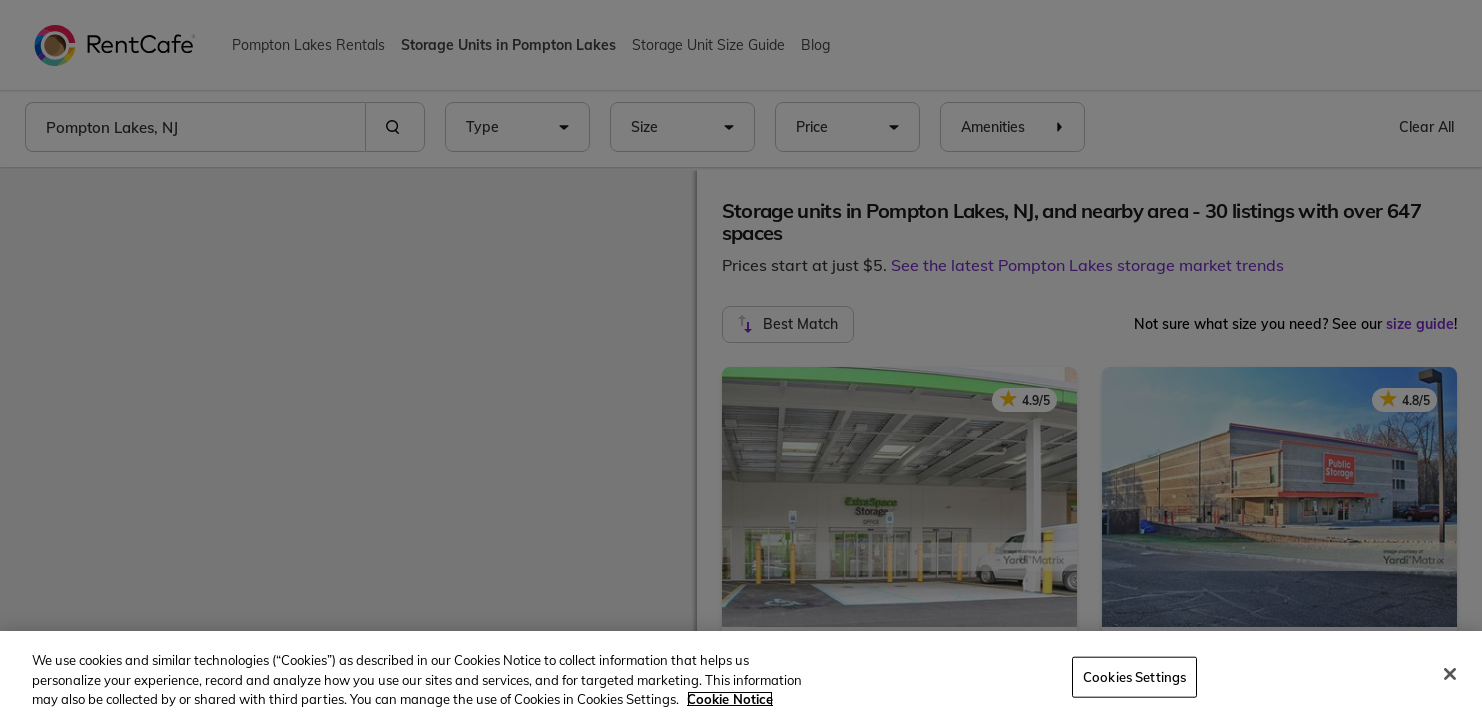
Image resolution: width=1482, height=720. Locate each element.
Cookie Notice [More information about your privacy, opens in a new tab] (730, 699)
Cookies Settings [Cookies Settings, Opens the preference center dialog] (1134, 676)
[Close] (1450, 674)
